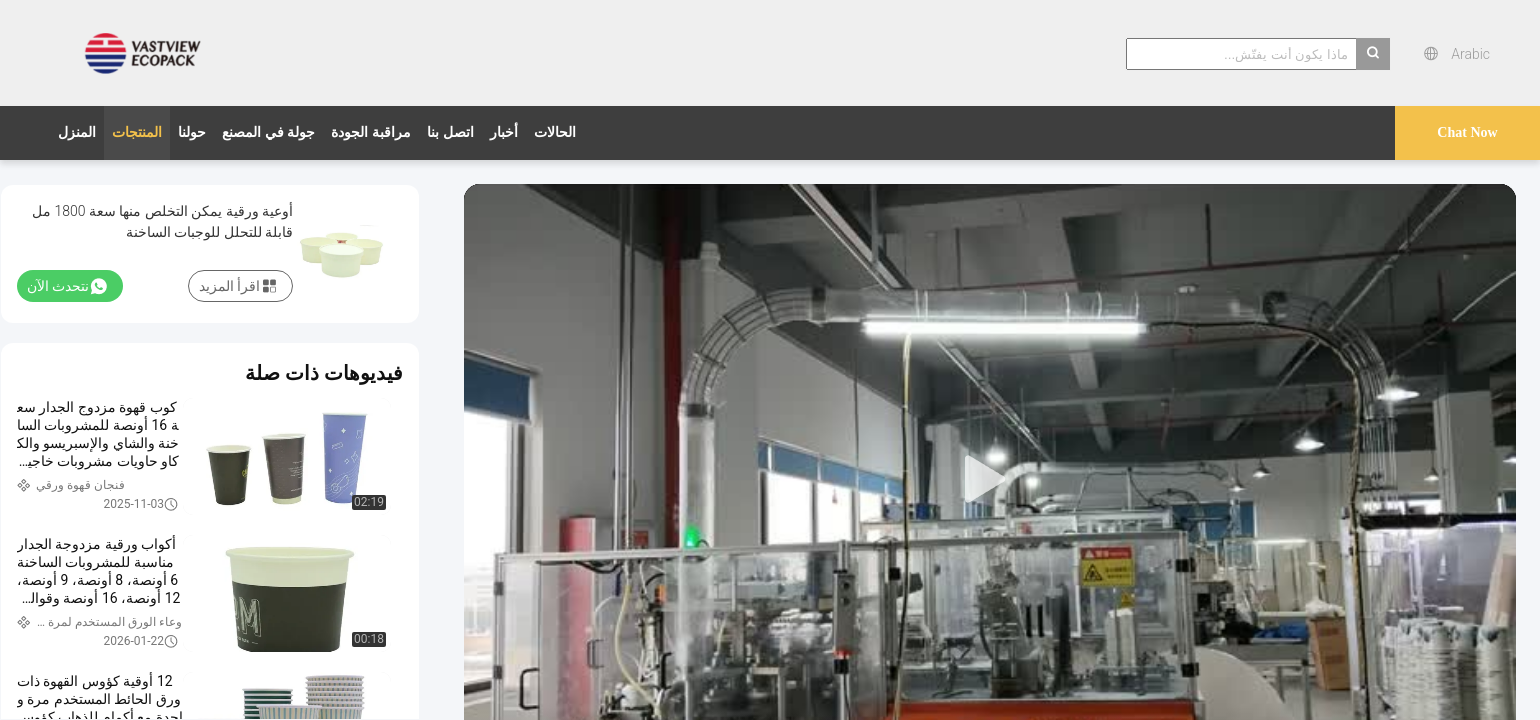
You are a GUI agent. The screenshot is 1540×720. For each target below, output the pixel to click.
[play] (990, 480)
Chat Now (1467, 132)
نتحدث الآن (67, 286)
